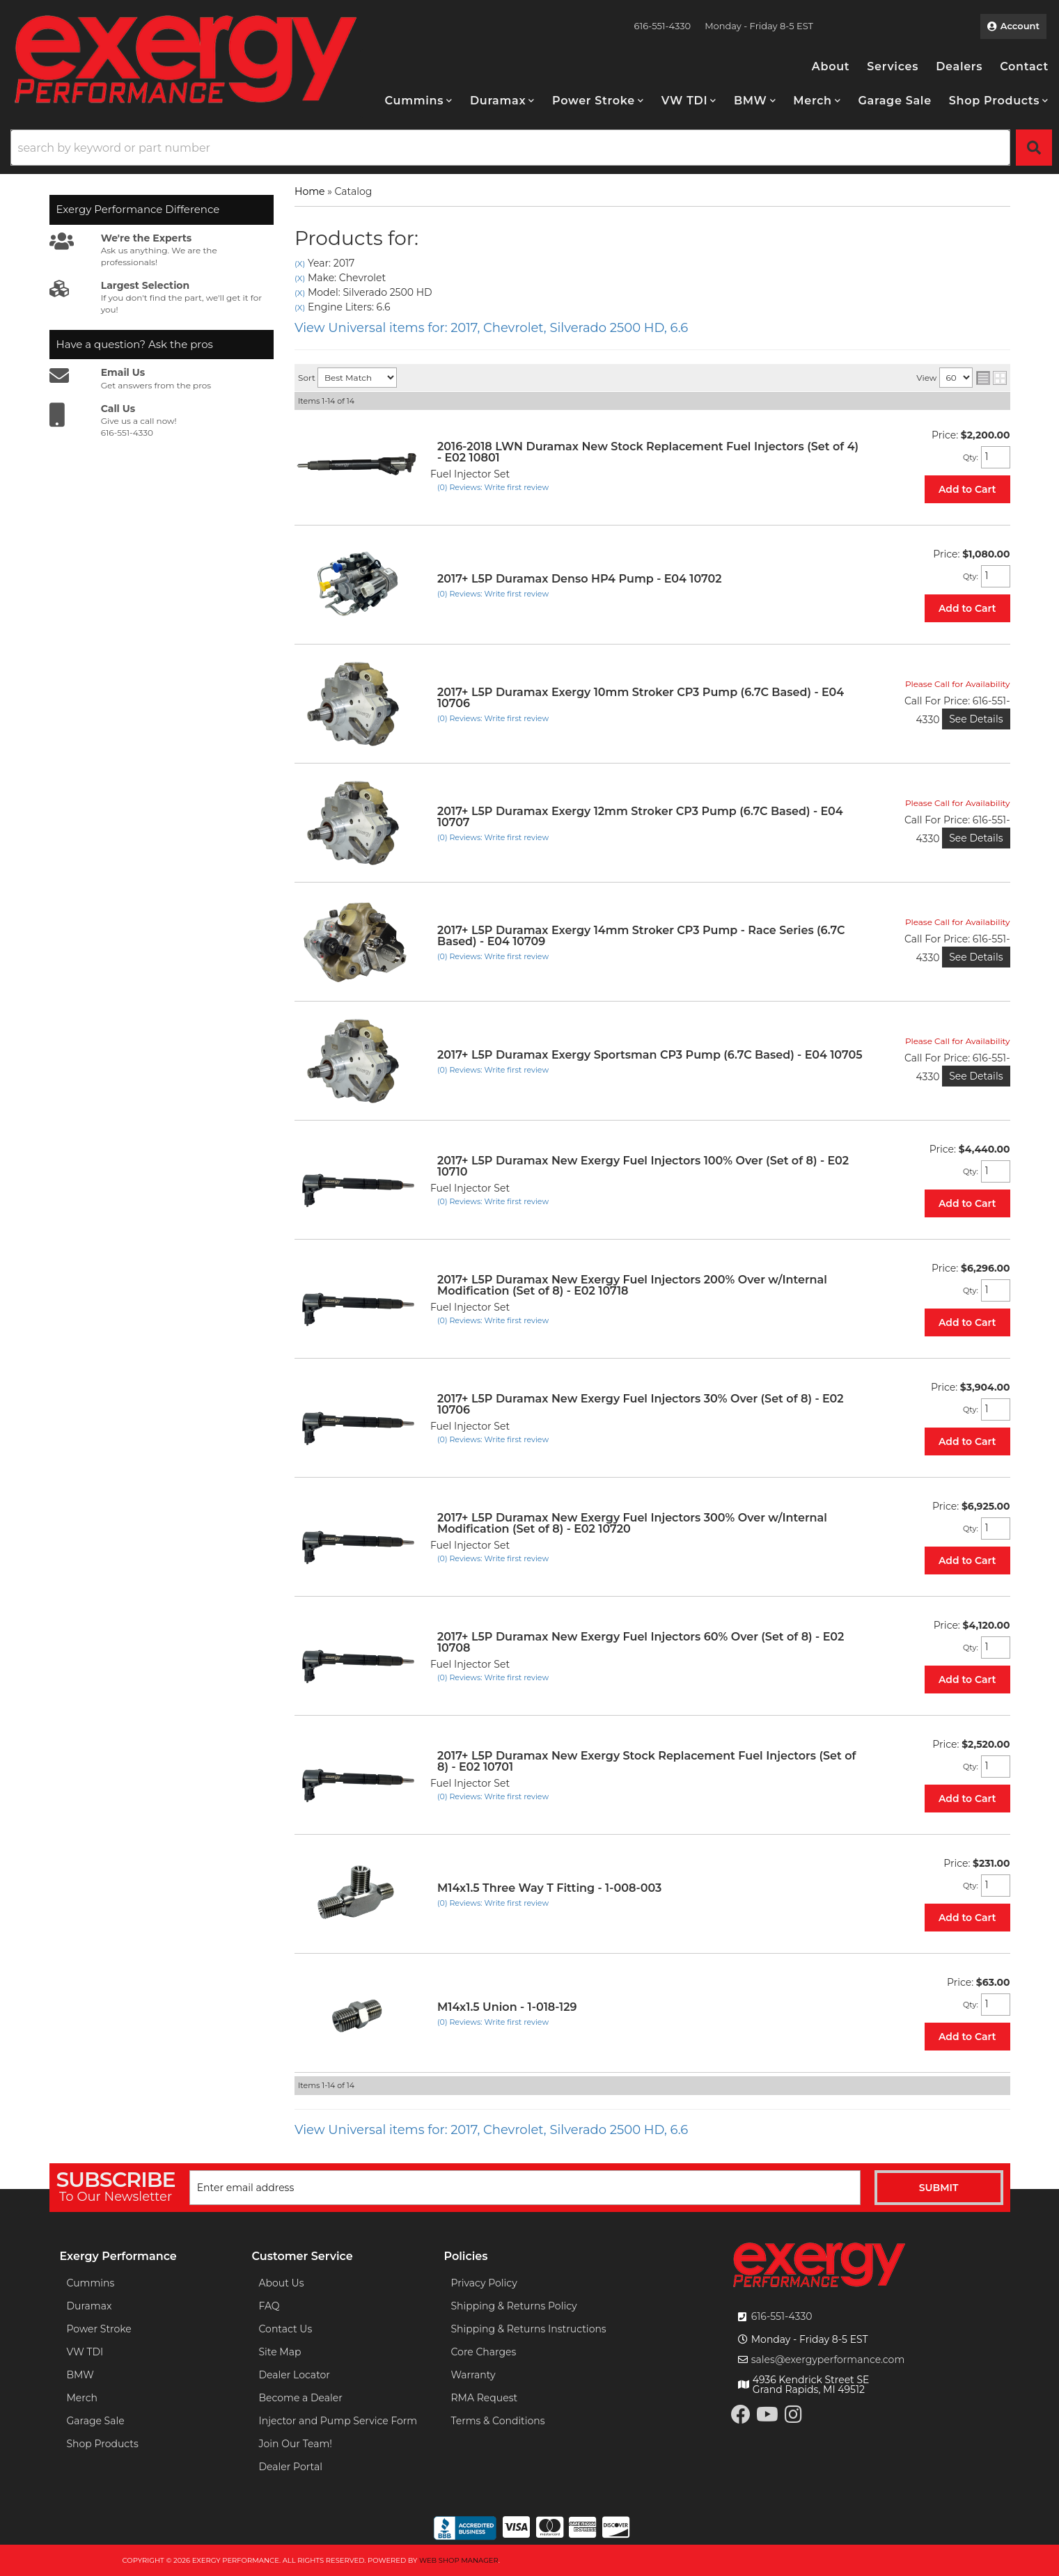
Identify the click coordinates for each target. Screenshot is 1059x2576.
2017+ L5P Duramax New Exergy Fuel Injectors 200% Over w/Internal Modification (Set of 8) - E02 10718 (632, 1285)
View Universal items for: (491, 327)
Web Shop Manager (459, 2560)
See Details (976, 719)
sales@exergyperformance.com (828, 2359)
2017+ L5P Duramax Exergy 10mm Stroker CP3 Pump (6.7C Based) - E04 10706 (640, 698)
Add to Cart (967, 489)
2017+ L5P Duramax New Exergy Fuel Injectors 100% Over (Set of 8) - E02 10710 (643, 1166)
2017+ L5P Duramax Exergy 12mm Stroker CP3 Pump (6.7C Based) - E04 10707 (640, 817)
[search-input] (510, 147)
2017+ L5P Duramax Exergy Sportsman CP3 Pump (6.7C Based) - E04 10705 (650, 1054)
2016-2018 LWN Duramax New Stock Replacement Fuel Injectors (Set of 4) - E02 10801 (647, 452)
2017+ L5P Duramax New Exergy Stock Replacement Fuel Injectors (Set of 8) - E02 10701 (646, 1761)
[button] (419, 100)
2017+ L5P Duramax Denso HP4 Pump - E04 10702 (579, 578)
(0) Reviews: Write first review (493, 487)
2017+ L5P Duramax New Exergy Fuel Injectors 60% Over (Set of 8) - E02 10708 (640, 1642)
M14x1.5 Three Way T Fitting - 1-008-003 (549, 1888)
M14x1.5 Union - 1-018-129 (506, 2007)
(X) (300, 264)
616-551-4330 (782, 2316)
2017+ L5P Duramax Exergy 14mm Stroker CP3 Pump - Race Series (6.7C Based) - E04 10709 (641, 936)
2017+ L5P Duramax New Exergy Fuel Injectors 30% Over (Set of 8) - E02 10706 (640, 1404)
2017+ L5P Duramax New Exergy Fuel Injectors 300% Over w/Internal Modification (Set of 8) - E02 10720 (632, 1523)
